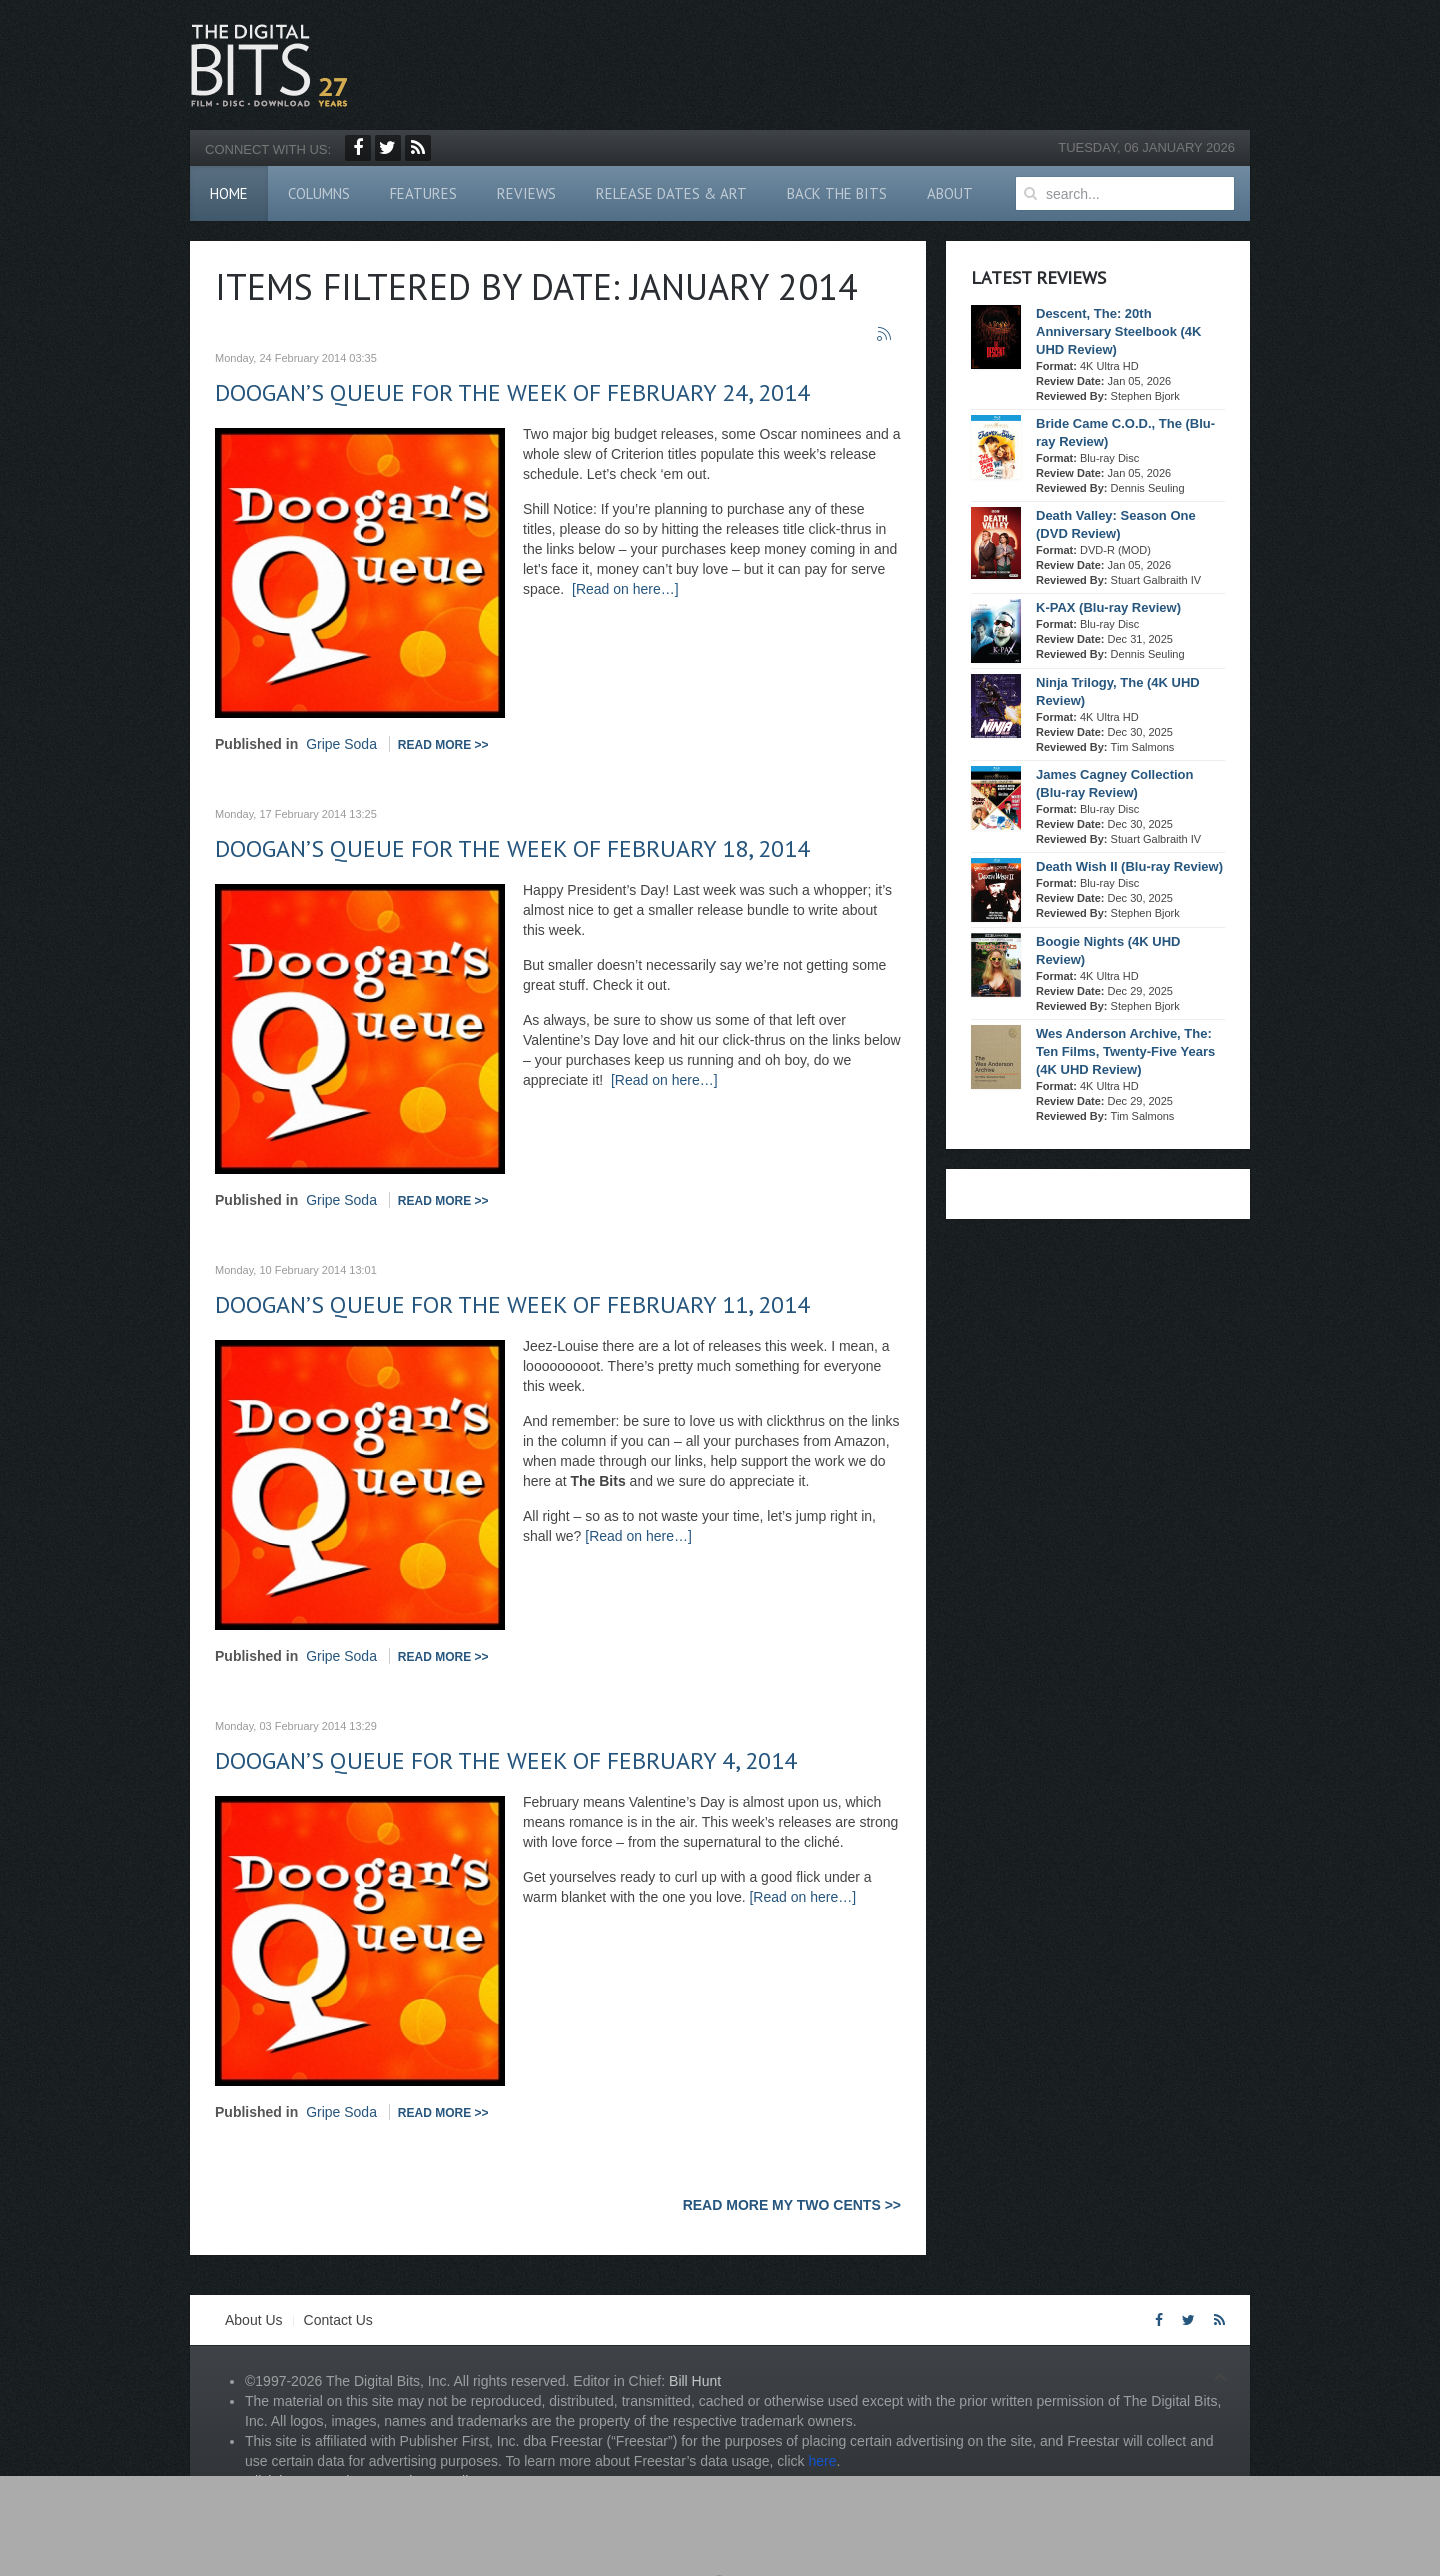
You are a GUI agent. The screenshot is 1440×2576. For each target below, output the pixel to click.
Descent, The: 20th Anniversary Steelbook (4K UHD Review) (1118, 331)
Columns (319, 193)
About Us (254, 2320)
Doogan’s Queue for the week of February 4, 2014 (506, 1760)
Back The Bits (837, 193)
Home (229, 193)
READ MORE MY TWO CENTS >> (792, 2205)
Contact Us (338, 2320)
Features (423, 193)
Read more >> (443, 745)
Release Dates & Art (671, 193)
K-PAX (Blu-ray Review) (1108, 607)
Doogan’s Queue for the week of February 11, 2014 (512, 1304)
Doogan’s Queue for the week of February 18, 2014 (512, 848)
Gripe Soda (341, 744)
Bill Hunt (695, 2381)
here (822, 2461)
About (950, 193)
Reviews (526, 193)
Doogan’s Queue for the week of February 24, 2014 (512, 392)
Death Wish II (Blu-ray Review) (1129, 866)
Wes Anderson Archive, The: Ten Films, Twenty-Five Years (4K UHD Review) (1125, 1051)
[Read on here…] (625, 589)
